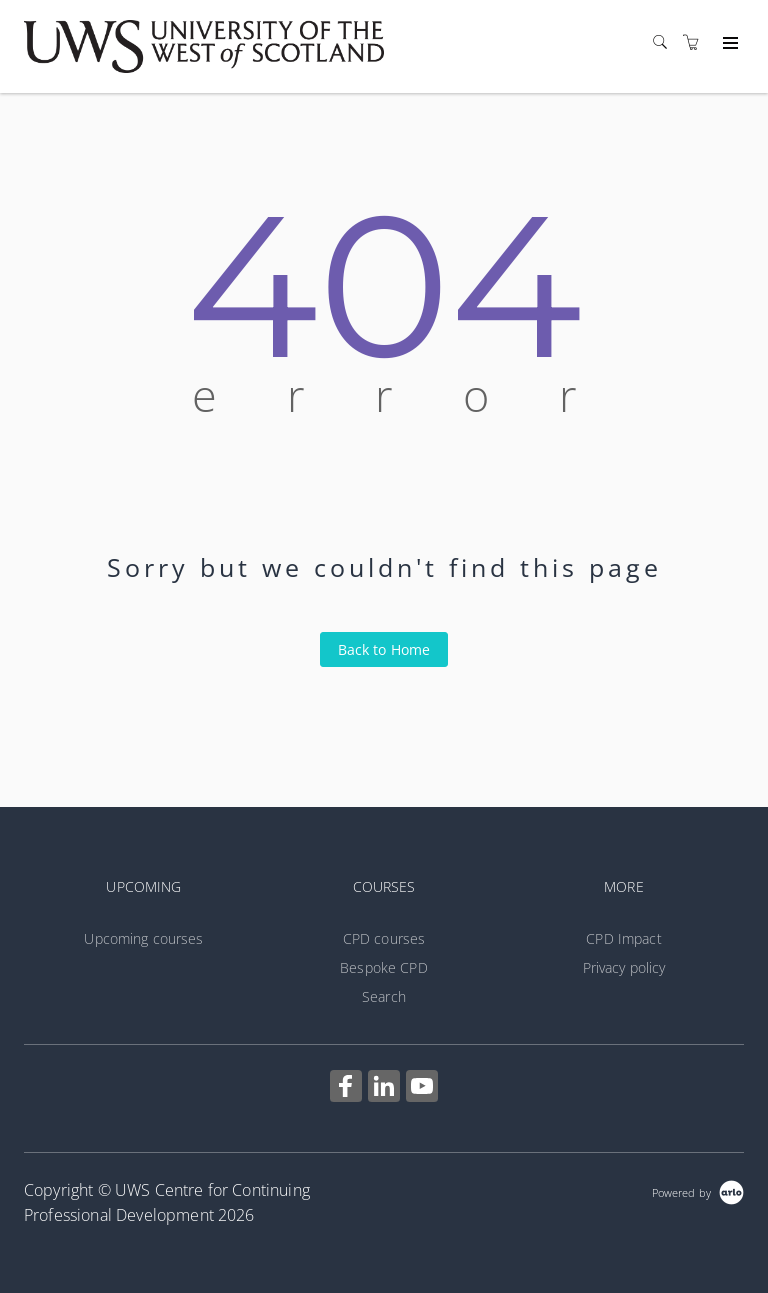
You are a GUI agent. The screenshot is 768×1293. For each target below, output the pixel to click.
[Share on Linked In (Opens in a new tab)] (384, 1088)
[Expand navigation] (728, 44)
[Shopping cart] (696, 42)
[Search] (665, 42)
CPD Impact (623, 938)
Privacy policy (624, 967)
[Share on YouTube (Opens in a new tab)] (422, 1088)
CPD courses (384, 938)
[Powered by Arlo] (698, 1190)
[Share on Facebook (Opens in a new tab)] (346, 1088)
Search (384, 996)
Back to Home (384, 649)
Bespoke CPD (384, 967)
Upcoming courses (143, 938)
